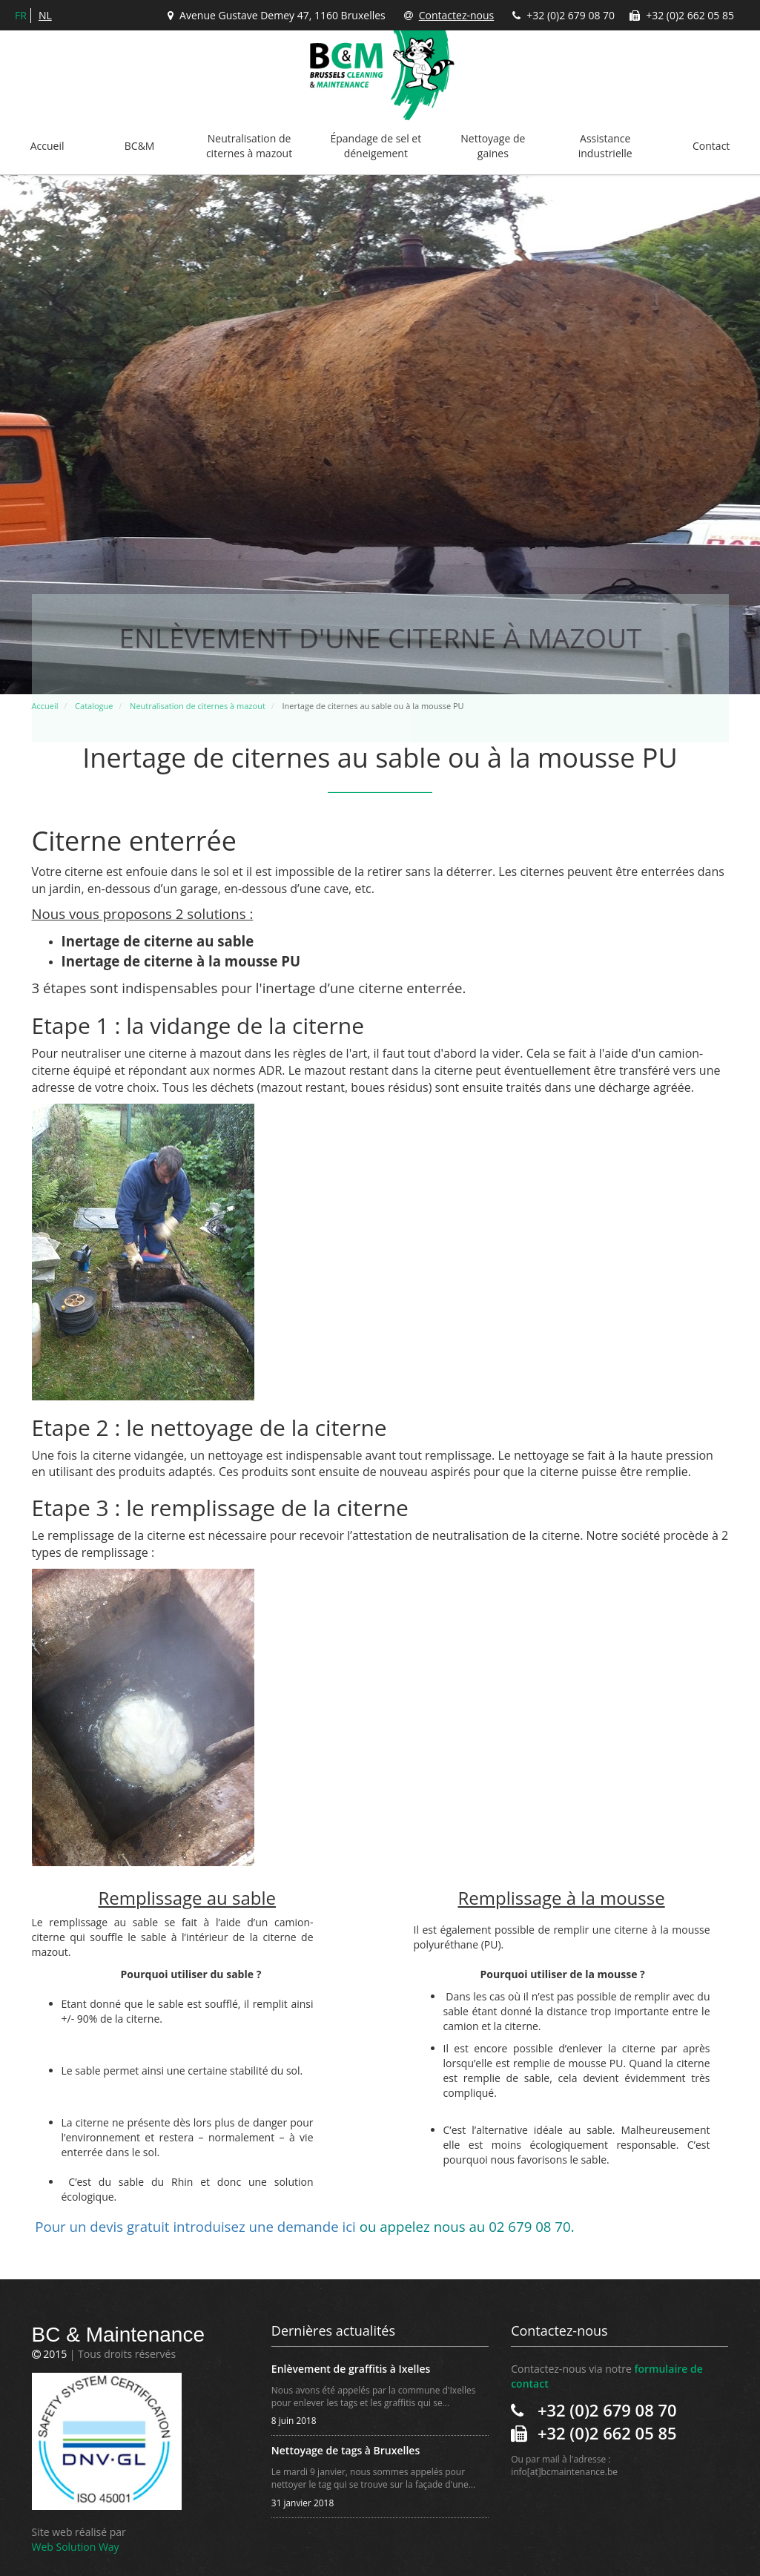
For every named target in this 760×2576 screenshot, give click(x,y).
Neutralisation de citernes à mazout (249, 145)
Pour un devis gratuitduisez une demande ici (195, 2226)
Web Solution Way (75, 2547)
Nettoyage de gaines (492, 145)
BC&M (140, 146)
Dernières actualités (333, 2330)
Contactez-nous (449, 15)
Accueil (47, 146)
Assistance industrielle (605, 145)
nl (45, 15)
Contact (711, 146)
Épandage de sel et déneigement (375, 145)
